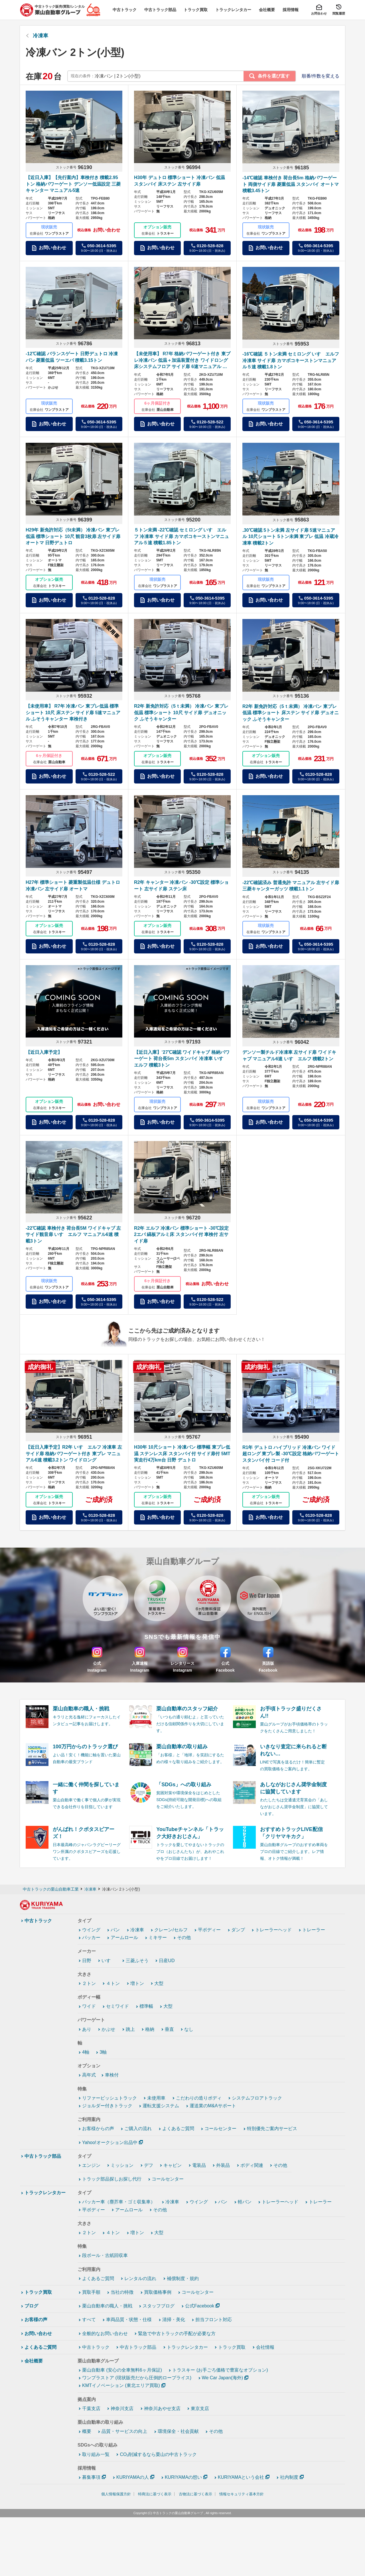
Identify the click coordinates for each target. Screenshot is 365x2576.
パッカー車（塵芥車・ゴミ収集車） (118, 2201)
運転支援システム (161, 2105)
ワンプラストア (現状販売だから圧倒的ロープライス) (136, 2377)
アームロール (124, 1937)
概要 (86, 2431)
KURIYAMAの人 (132, 2477)
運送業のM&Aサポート (213, 2105)
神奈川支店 (122, 2408)
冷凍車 (40, 35)
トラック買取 (38, 2292)
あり (86, 2029)
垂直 (169, 2029)
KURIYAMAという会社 (241, 2477)
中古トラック (38, 1920)
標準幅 (146, 2006)
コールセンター (220, 2128)
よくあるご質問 (178, 2128)
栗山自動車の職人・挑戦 (107, 2305)
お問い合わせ (38, 2333)
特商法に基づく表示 (154, 2494)
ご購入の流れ (138, 2128)
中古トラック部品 (43, 2156)
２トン (89, 1983)
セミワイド (117, 2006)
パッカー (91, 1937)
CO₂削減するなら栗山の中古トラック (158, 2454)
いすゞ (108, 1960)
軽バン (245, 2201)
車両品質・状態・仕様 (129, 2319)
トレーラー (313, 1929)
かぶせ (108, 2029)
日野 (86, 1960)
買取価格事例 (157, 2292)
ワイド (89, 2006)
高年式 (89, 2074)
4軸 (85, 2052)
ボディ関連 (251, 2165)
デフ (148, 2165)
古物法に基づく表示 (195, 2494)
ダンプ (238, 1929)
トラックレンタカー (45, 2192)
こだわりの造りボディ (199, 2098)
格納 (149, 2029)
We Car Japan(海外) (222, 2377)
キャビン (172, 2165)
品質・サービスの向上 (124, 2431)
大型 (158, 1983)
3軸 (103, 2052)
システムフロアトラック (257, 2098)
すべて (89, 2319)
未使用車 (156, 2098)
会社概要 (34, 2360)
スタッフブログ (159, 2305)
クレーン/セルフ (170, 1929)
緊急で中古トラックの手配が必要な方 (177, 2333)
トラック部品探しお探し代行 (111, 2179)
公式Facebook (199, 2305)
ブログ (31, 2305)
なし (188, 2029)
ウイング (91, 1929)
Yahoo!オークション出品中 (109, 2142)
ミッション (122, 2165)
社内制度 (289, 2477)
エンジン (91, 2165)
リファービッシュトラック (109, 2098)
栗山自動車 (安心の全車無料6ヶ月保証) (122, 2370)
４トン (113, 1983)
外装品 (223, 2165)
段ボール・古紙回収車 (105, 2255)
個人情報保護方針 (116, 2494)
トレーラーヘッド (273, 1929)
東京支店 (200, 2408)
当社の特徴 (122, 2292)
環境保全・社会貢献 (178, 2431)
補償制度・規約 (183, 2278)
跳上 (130, 2029)
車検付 (112, 2074)
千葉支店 (91, 2408)
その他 (184, 1937)
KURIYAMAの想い (183, 2477)
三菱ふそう (137, 1960)
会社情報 (265, 2347)
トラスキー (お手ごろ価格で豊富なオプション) (220, 2370)
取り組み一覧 (96, 2454)
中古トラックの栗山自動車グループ (178, 2513)
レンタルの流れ (140, 2278)
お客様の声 (36, 2319)
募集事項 (91, 2477)
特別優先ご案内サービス (272, 2128)
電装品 (199, 2165)
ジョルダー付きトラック (107, 2105)
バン (115, 1929)
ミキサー (158, 1937)
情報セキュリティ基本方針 (241, 2494)
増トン (137, 1983)
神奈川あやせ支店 (162, 2408)
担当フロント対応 (213, 2319)
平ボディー (209, 1929)
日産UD (167, 1960)
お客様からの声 (98, 2128)
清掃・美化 (173, 2319)
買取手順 (91, 2292)
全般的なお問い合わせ (105, 2333)
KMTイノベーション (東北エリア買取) (121, 2385)
